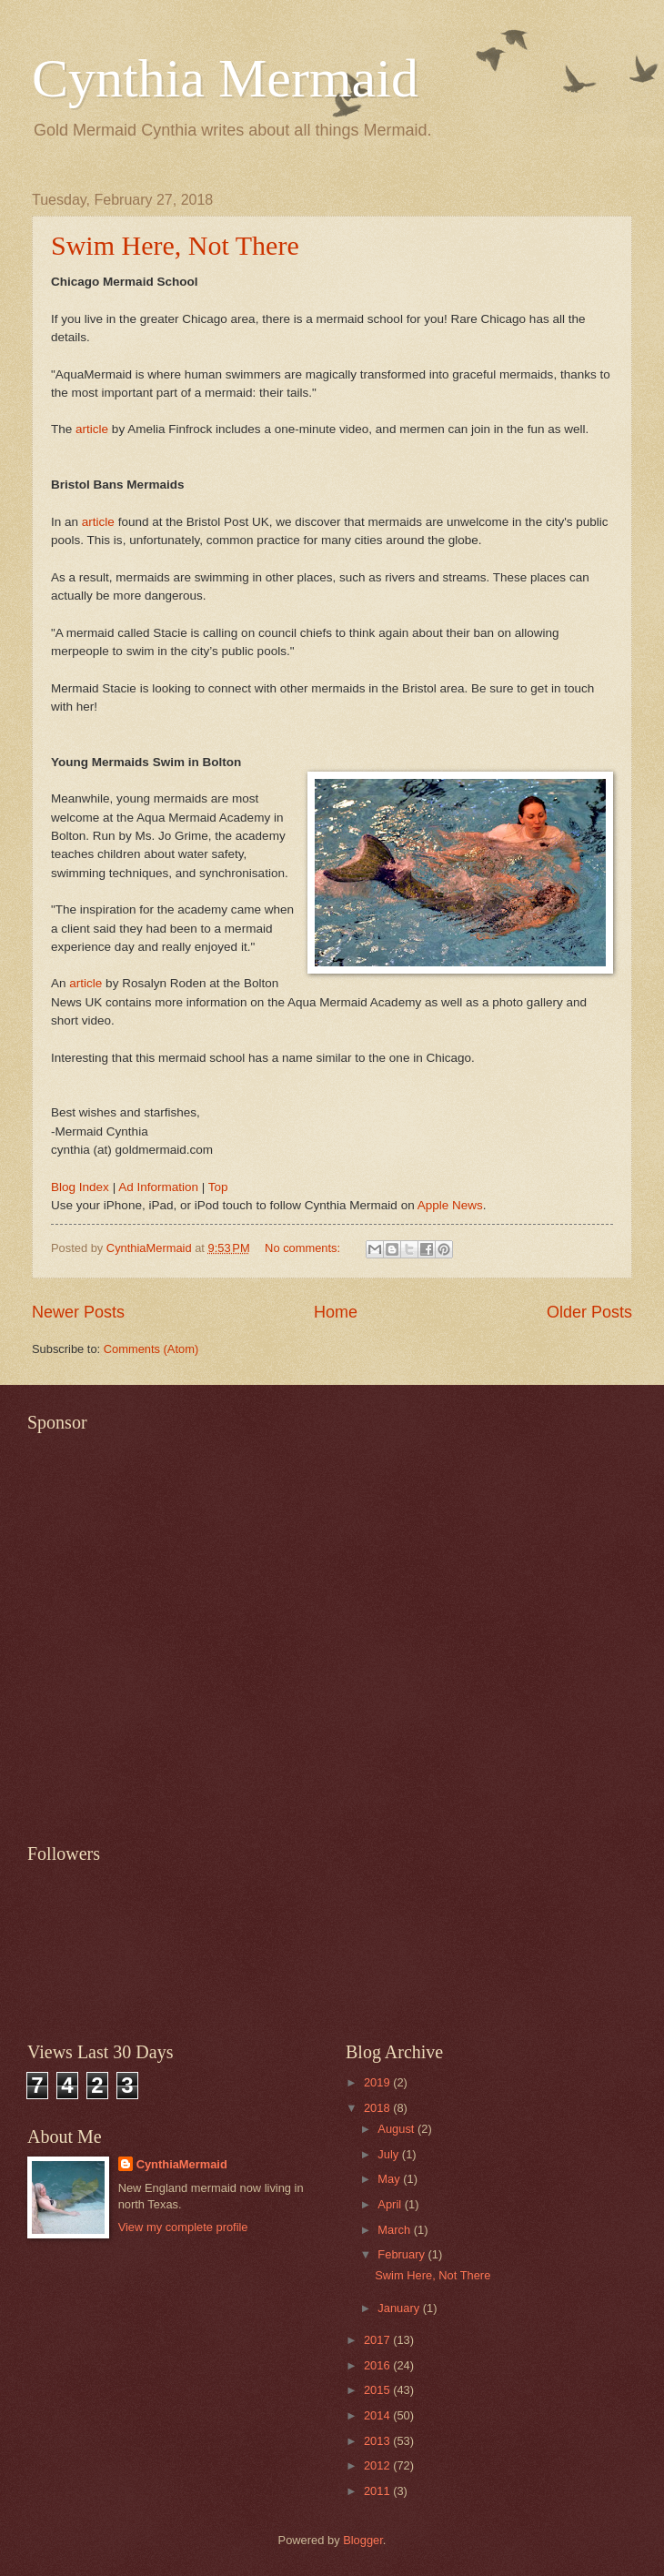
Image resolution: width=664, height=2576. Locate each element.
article (91, 429)
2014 (378, 2415)
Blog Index (80, 1187)
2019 (378, 2082)
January (399, 2308)
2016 (378, 2365)
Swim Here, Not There (175, 245)
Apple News (450, 1205)
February (402, 2254)
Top (218, 1187)
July (389, 2154)
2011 (378, 2491)
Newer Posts (78, 1312)
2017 (378, 2340)
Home (335, 1312)
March (395, 2230)
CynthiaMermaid (181, 2164)
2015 (378, 2390)
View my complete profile (183, 2227)
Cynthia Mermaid (225, 78)
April (390, 2204)
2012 (378, 2465)
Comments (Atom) (151, 1349)
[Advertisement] (184, 1627)
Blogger (363, 2540)
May (390, 2179)
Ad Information (158, 1187)
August (397, 2129)
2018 (378, 2108)
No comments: (304, 1248)
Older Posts (589, 1312)
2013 (378, 2441)
